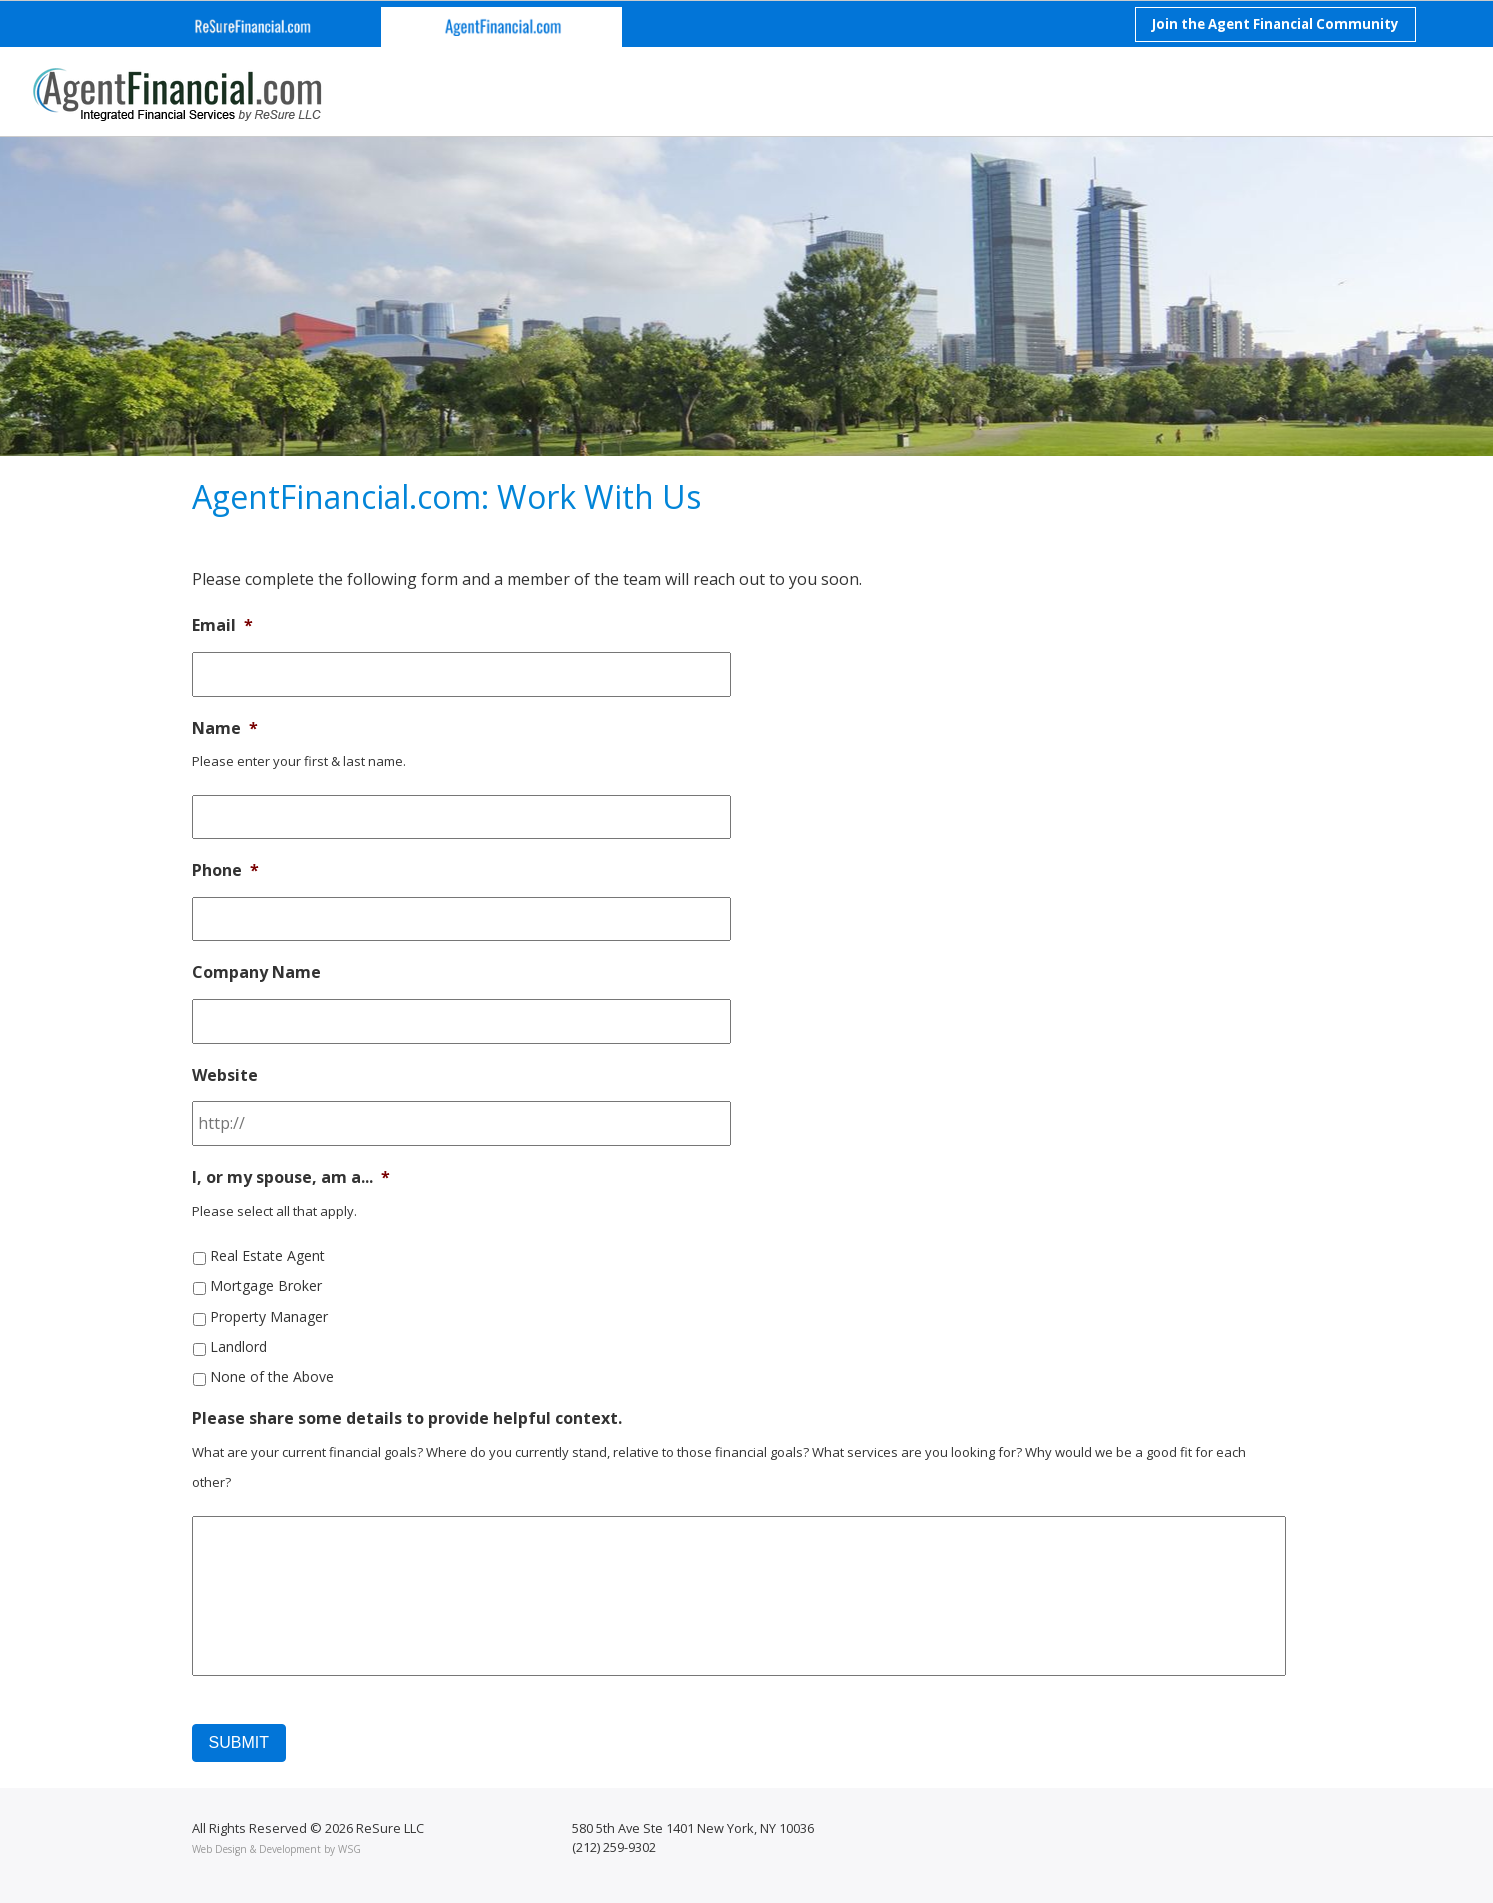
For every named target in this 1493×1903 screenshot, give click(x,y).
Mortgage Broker (266, 1285)
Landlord (238, 1346)
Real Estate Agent (267, 1255)
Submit (239, 1742)
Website (225, 1075)
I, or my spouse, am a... (291, 1177)
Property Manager (269, 1316)
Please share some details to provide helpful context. (407, 1418)
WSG (349, 1849)
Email (222, 625)
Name (225, 728)
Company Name (256, 972)
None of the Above (272, 1376)
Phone (225, 870)
